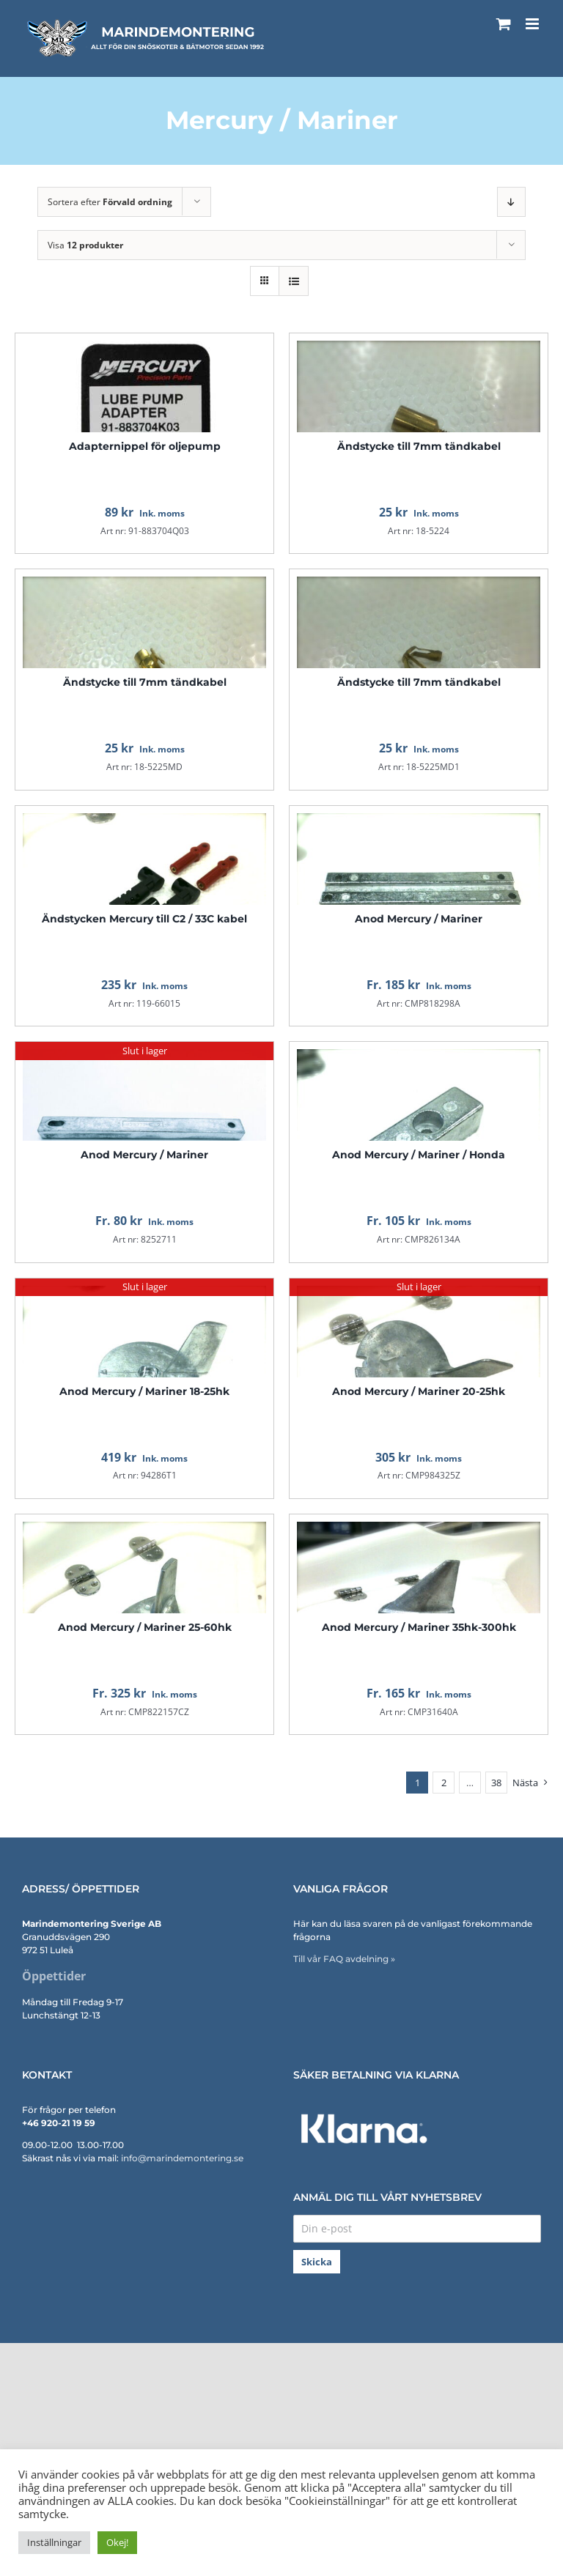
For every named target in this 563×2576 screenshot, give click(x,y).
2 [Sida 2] (443, 1782)
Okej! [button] (117, 2542)
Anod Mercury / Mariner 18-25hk (144, 1391)
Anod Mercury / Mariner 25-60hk (145, 1627)
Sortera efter (110, 202)
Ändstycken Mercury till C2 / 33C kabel (144, 918)
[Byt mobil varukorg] (503, 24)
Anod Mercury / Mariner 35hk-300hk (419, 1627)
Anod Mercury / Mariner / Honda (418, 1154)
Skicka (316, 2261)
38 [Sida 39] (496, 1782)
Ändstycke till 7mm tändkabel (419, 446)
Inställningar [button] (54, 2542)
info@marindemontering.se (182, 2158)
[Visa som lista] (293, 281)
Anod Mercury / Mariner (418, 918)
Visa (85, 245)
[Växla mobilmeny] (533, 24)
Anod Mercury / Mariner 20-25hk (418, 1391)
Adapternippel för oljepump (145, 446)
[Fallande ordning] (511, 202)
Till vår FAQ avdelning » (344, 1958)
